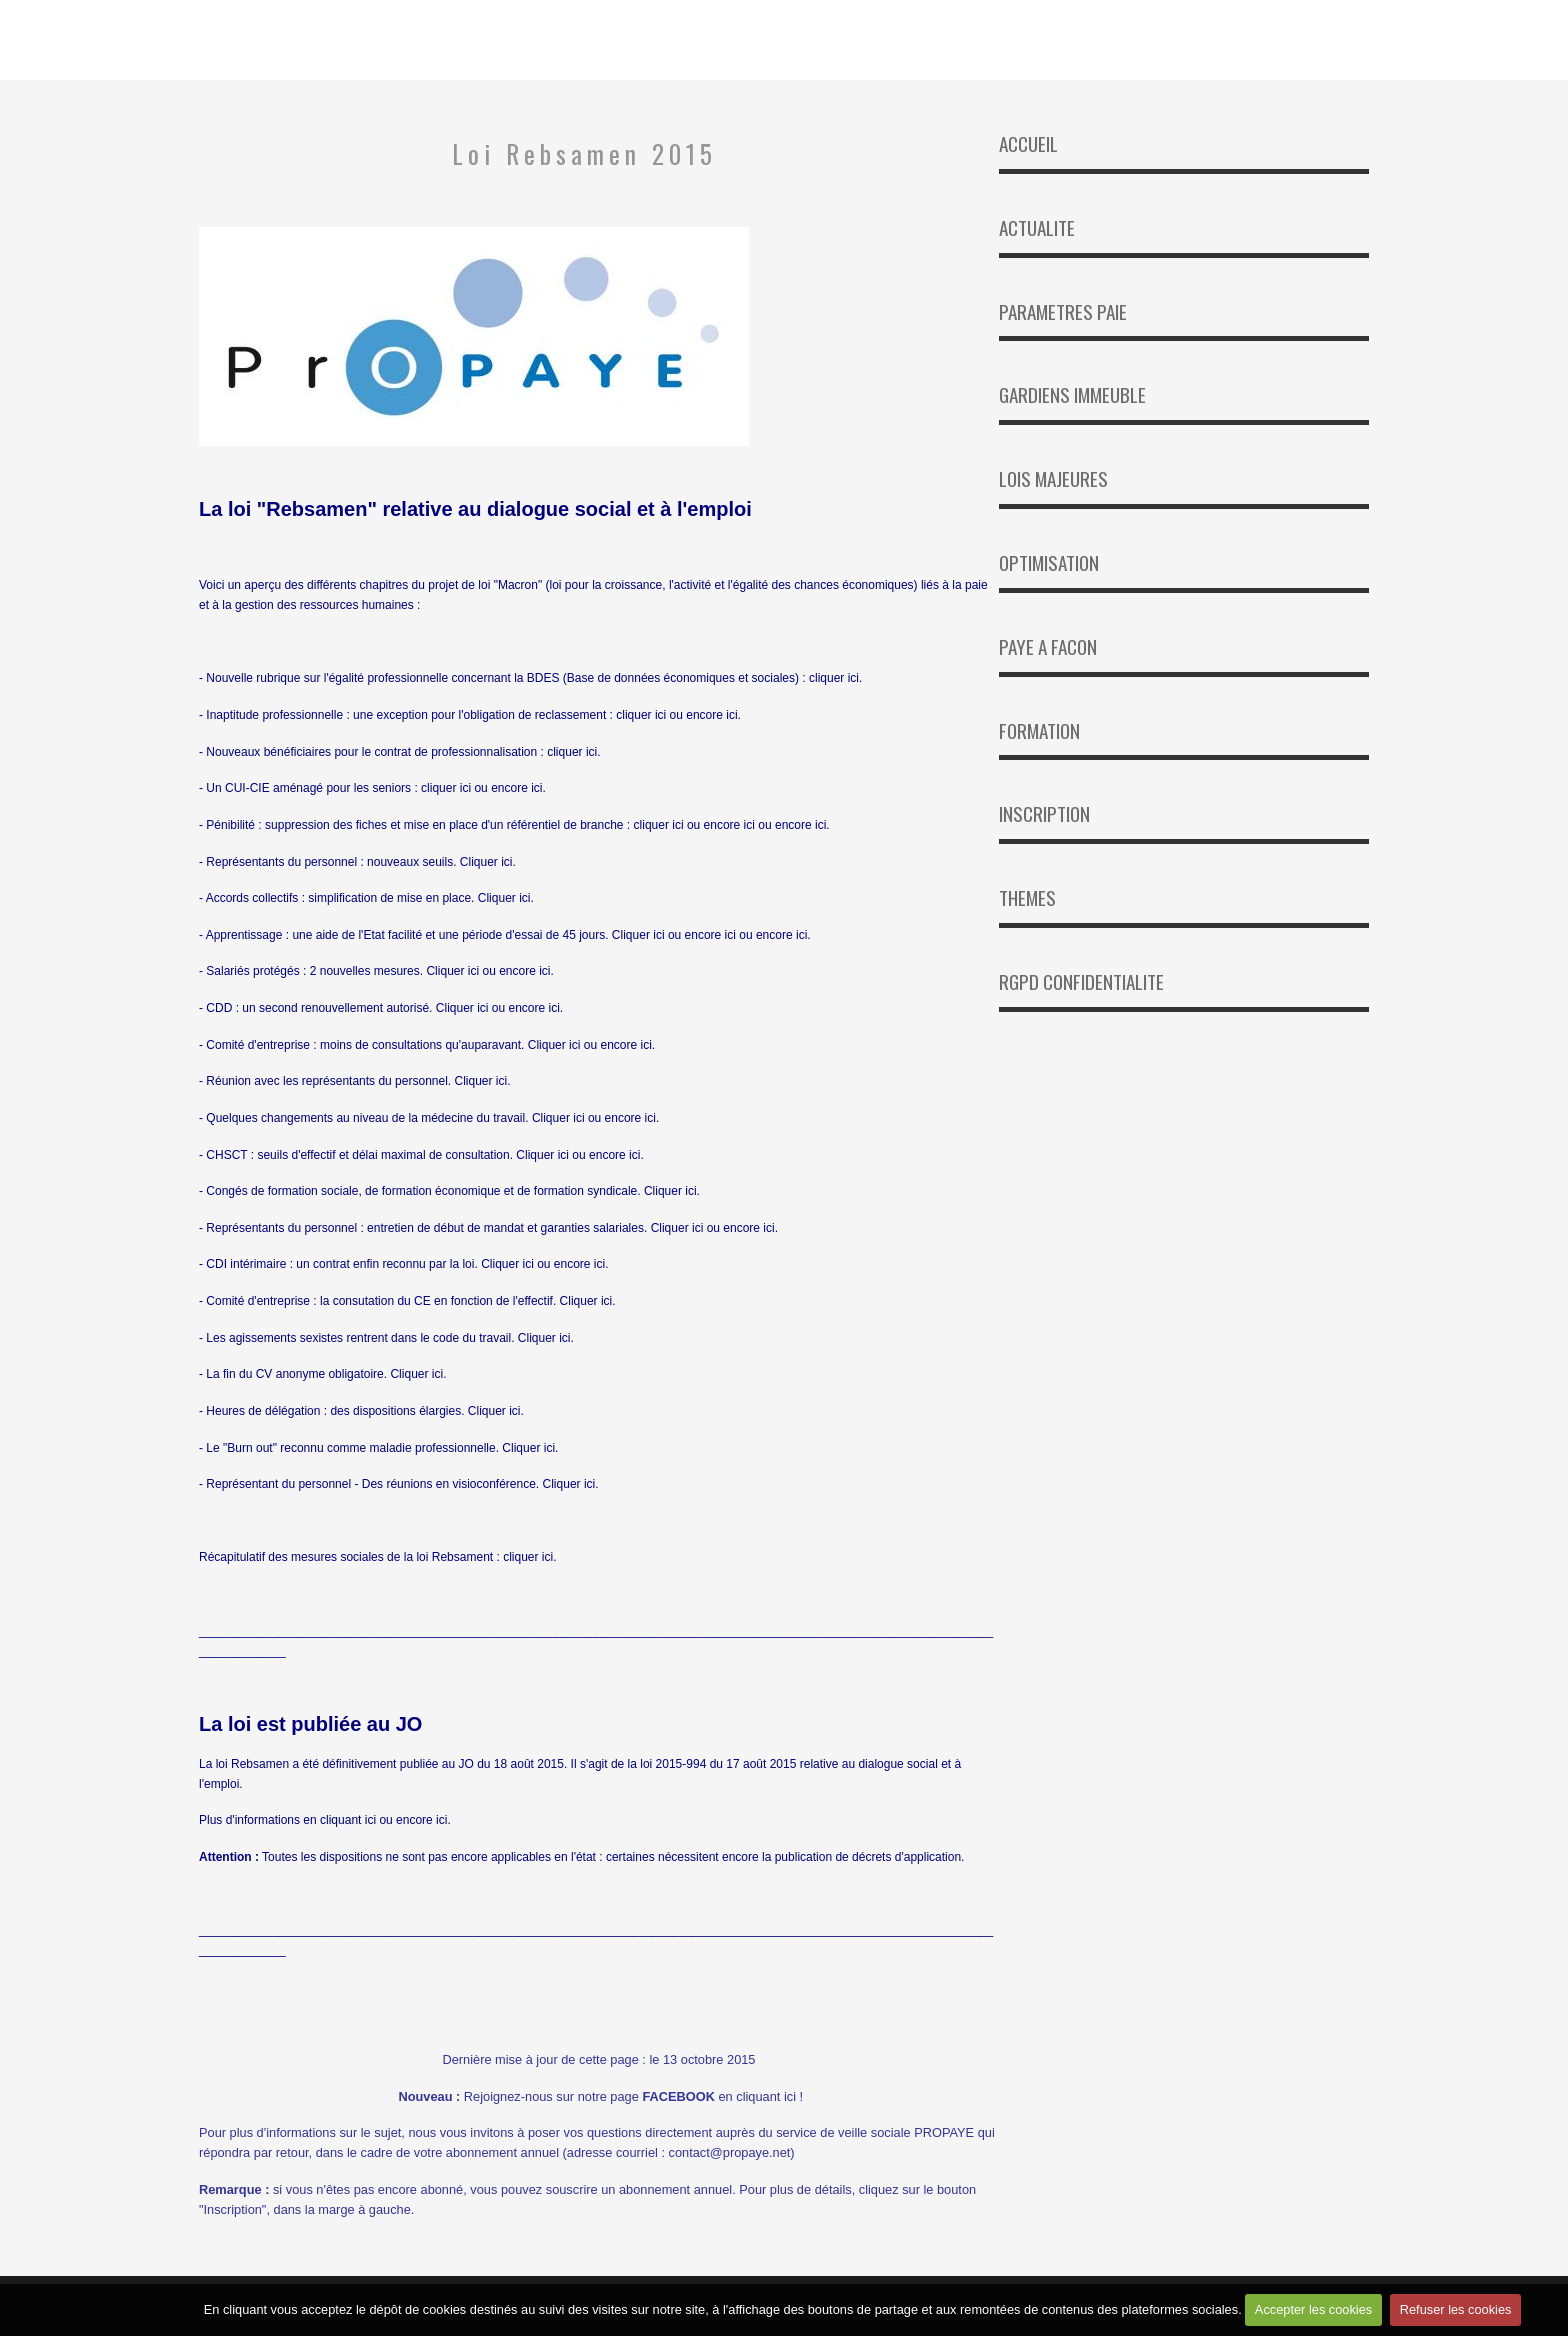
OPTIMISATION (1049, 563)
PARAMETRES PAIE (1063, 312)
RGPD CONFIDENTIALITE (1081, 982)
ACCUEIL (1028, 144)
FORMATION (1039, 731)
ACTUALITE (1037, 228)
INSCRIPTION (1044, 814)
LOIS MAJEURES (1053, 479)
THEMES (1027, 898)
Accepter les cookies (1312, 2312)
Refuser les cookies (1457, 2312)
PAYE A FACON (1048, 647)
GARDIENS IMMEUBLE (1072, 395)
